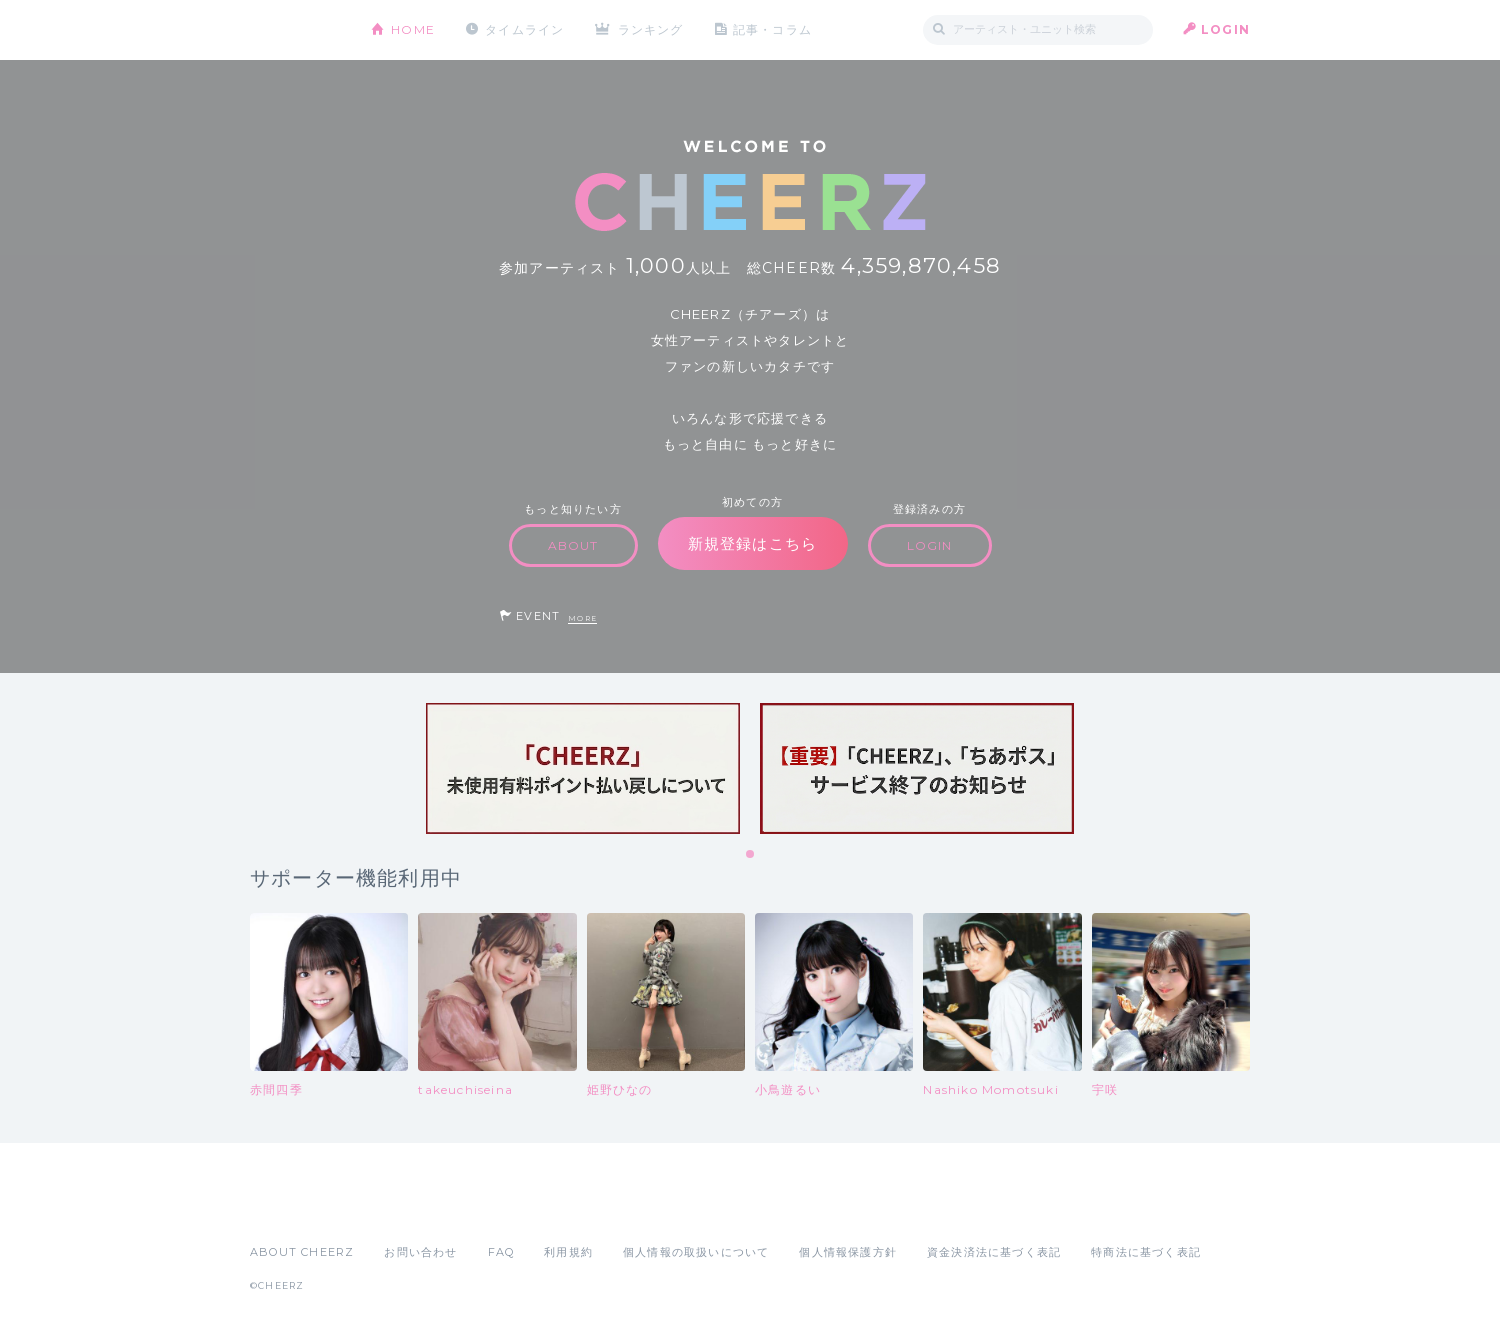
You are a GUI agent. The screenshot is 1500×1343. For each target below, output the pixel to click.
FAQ (501, 1252)
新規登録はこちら (753, 543)
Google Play (402, 1208)
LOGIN (1225, 29)
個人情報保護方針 (848, 1252)
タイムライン (524, 29)
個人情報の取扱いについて (696, 1252)
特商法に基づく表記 (1146, 1252)
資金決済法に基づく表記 (994, 1252)
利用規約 (568, 1252)
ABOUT (573, 545)
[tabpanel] (583, 768)
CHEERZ (295, 30)
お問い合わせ (420, 1252)
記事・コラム (772, 29)
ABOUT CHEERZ (302, 1252)
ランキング (651, 29)
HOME (413, 29)
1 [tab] (751, 855)
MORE (582, 618)
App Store (296, 1208)
